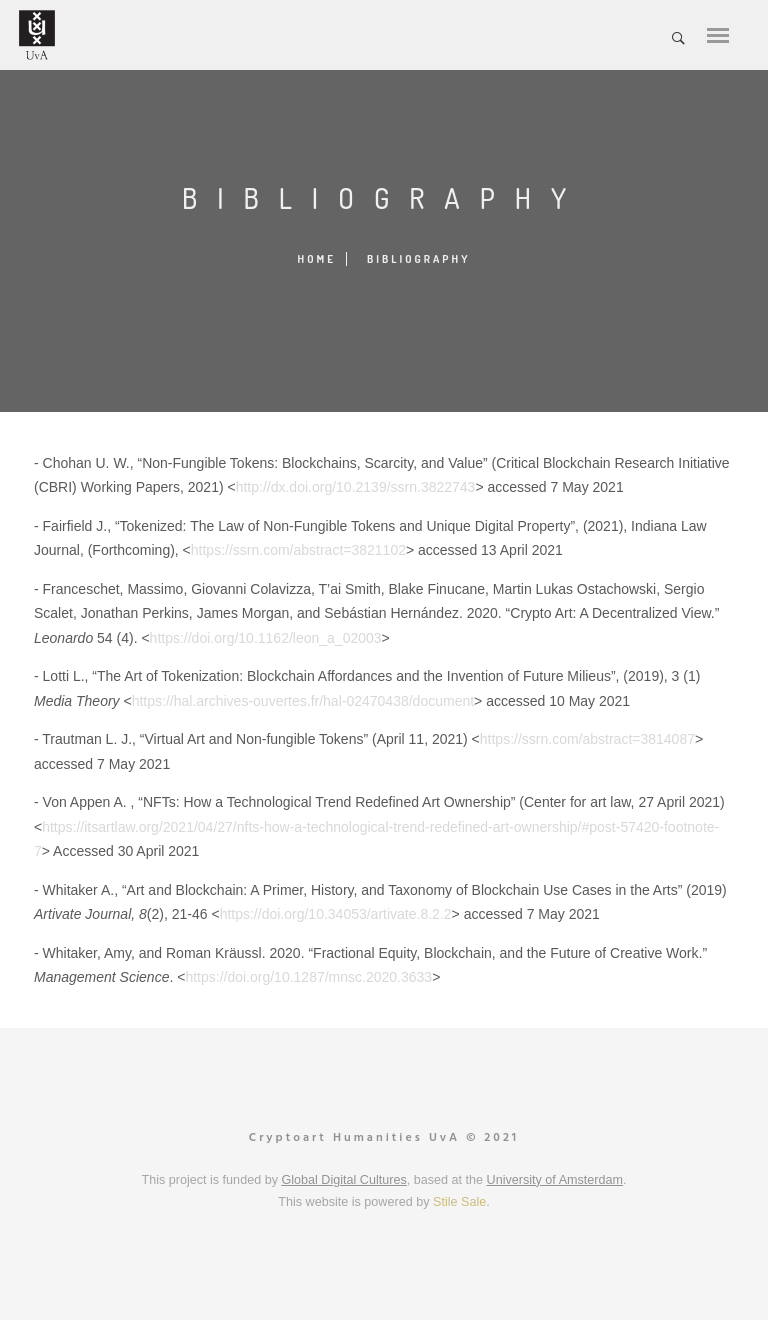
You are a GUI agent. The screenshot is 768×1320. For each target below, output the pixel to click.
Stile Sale (459, 1202)
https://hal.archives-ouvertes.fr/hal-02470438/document (303, 701)
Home (317, 259)
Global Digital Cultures (343, 1180)
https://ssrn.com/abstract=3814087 (587, 739)
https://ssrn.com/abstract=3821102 (298, 550)
